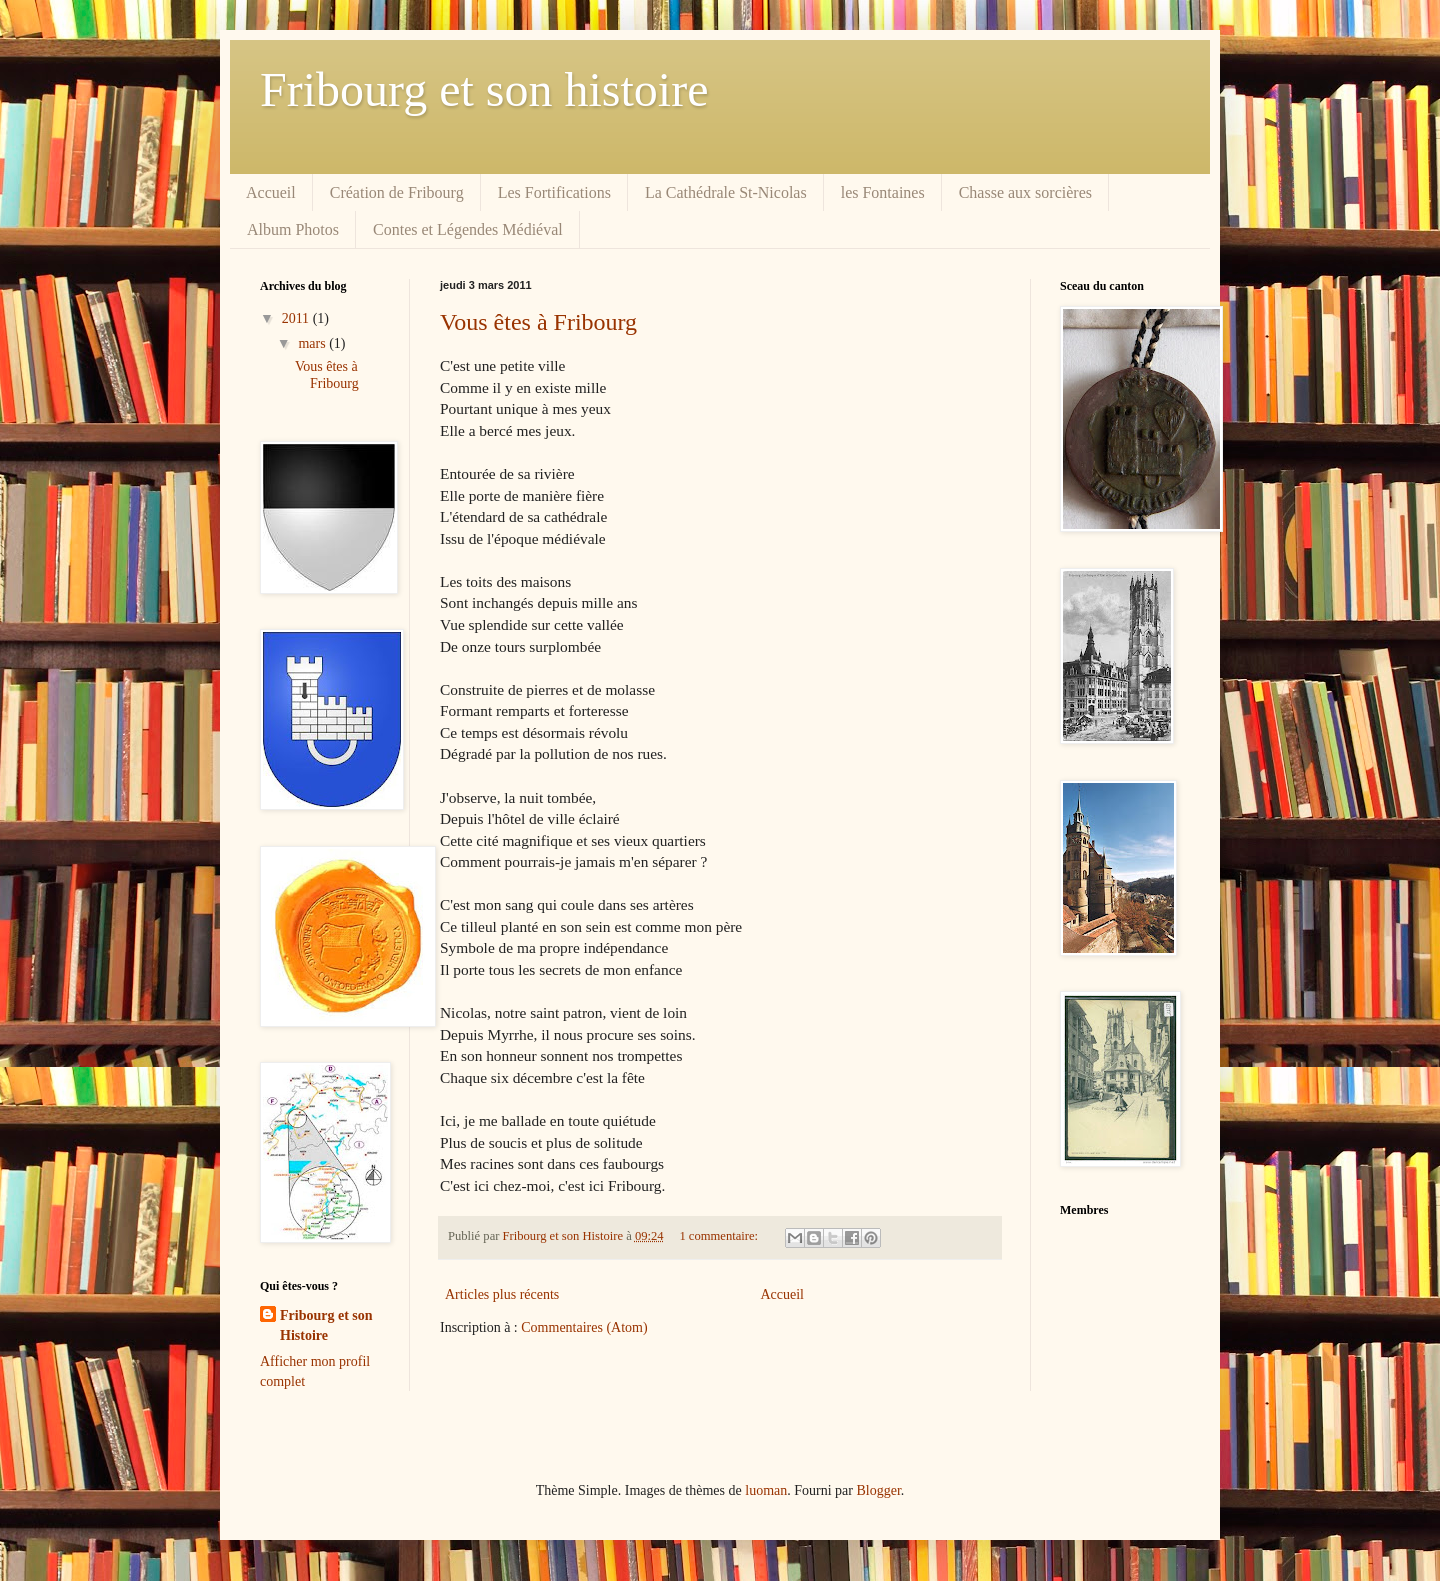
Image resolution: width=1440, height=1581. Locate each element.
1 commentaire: (720, 1236)
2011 (297, 318)
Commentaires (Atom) (584, 1327)
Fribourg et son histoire (484, 89)
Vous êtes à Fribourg (538, 322)
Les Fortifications (554, 192)
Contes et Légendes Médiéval (468, 229)
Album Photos (293, 229)
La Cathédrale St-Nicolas (726, 192)
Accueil (271, 192)
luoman (766, 1490)
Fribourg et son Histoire (326, 1325)
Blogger (878, 1490)
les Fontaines (883, 192)
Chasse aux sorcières (1025, 192)
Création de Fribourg (397, 192)
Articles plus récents (502, 1294)
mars (313, 343)
